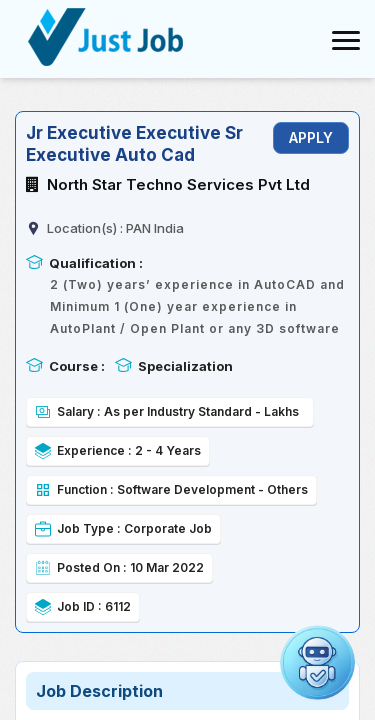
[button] (317, 662)
